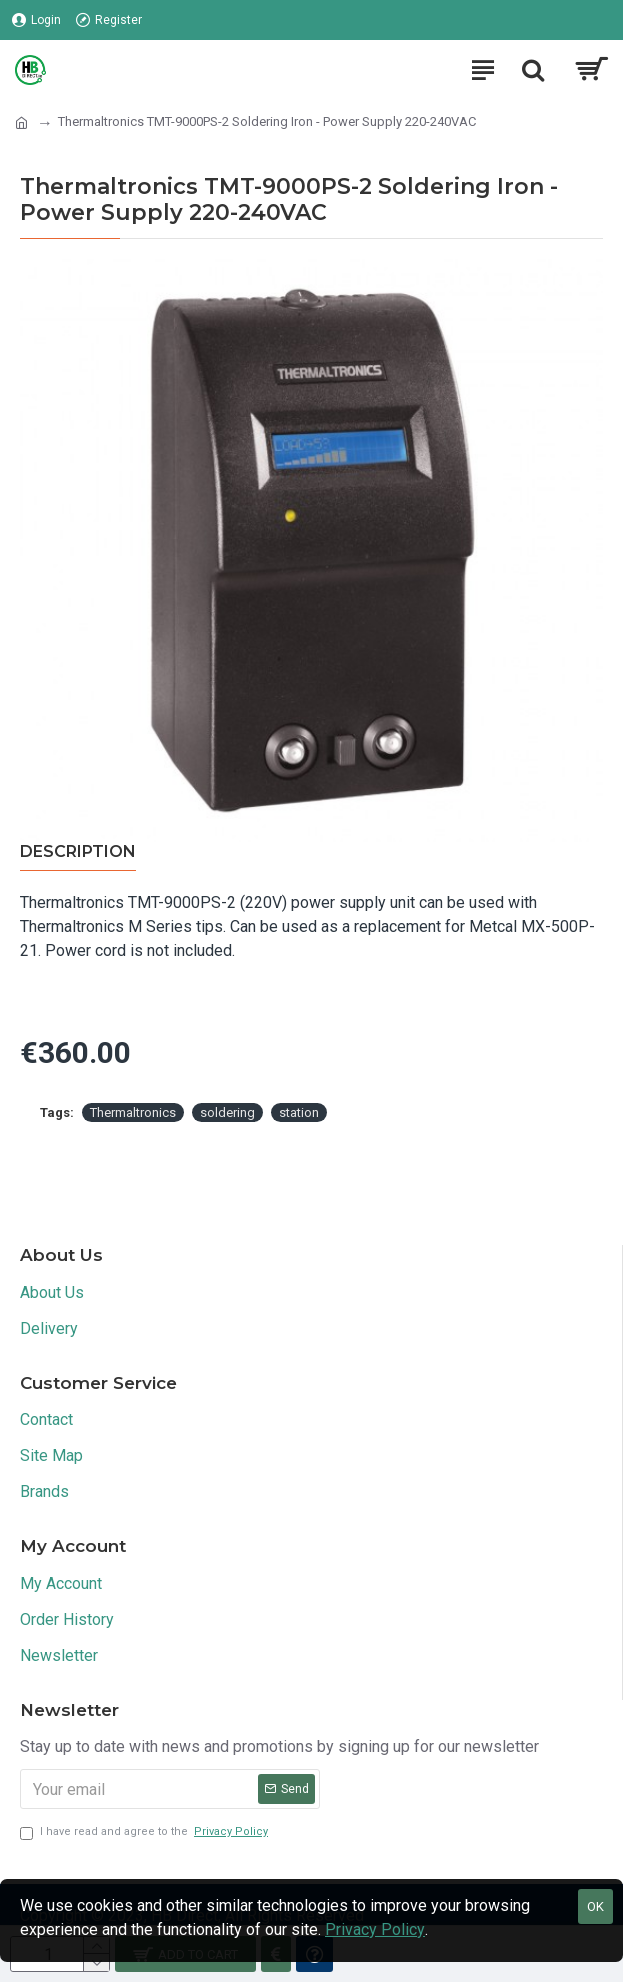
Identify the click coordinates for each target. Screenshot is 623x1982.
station (299, 1112)
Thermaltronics (133, 1112)
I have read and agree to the (145, 1832)
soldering (227, 1112)
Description (78, 851)
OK (595, 1906)
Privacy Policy (375, 1929)
